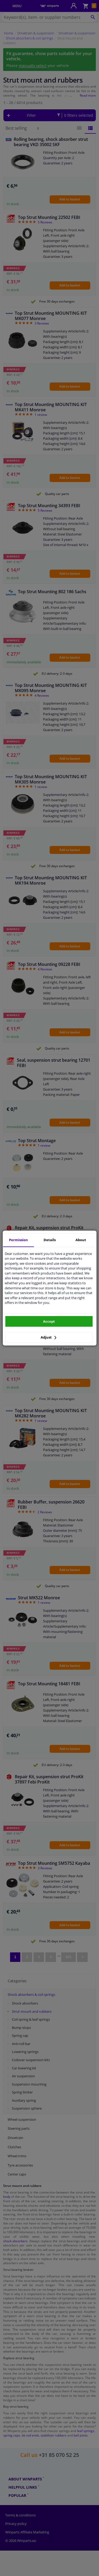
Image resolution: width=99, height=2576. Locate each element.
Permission (18, 1239)
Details (50, 1239)
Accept (49, 1321)
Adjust (48, 1337)
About (81, 1239)
